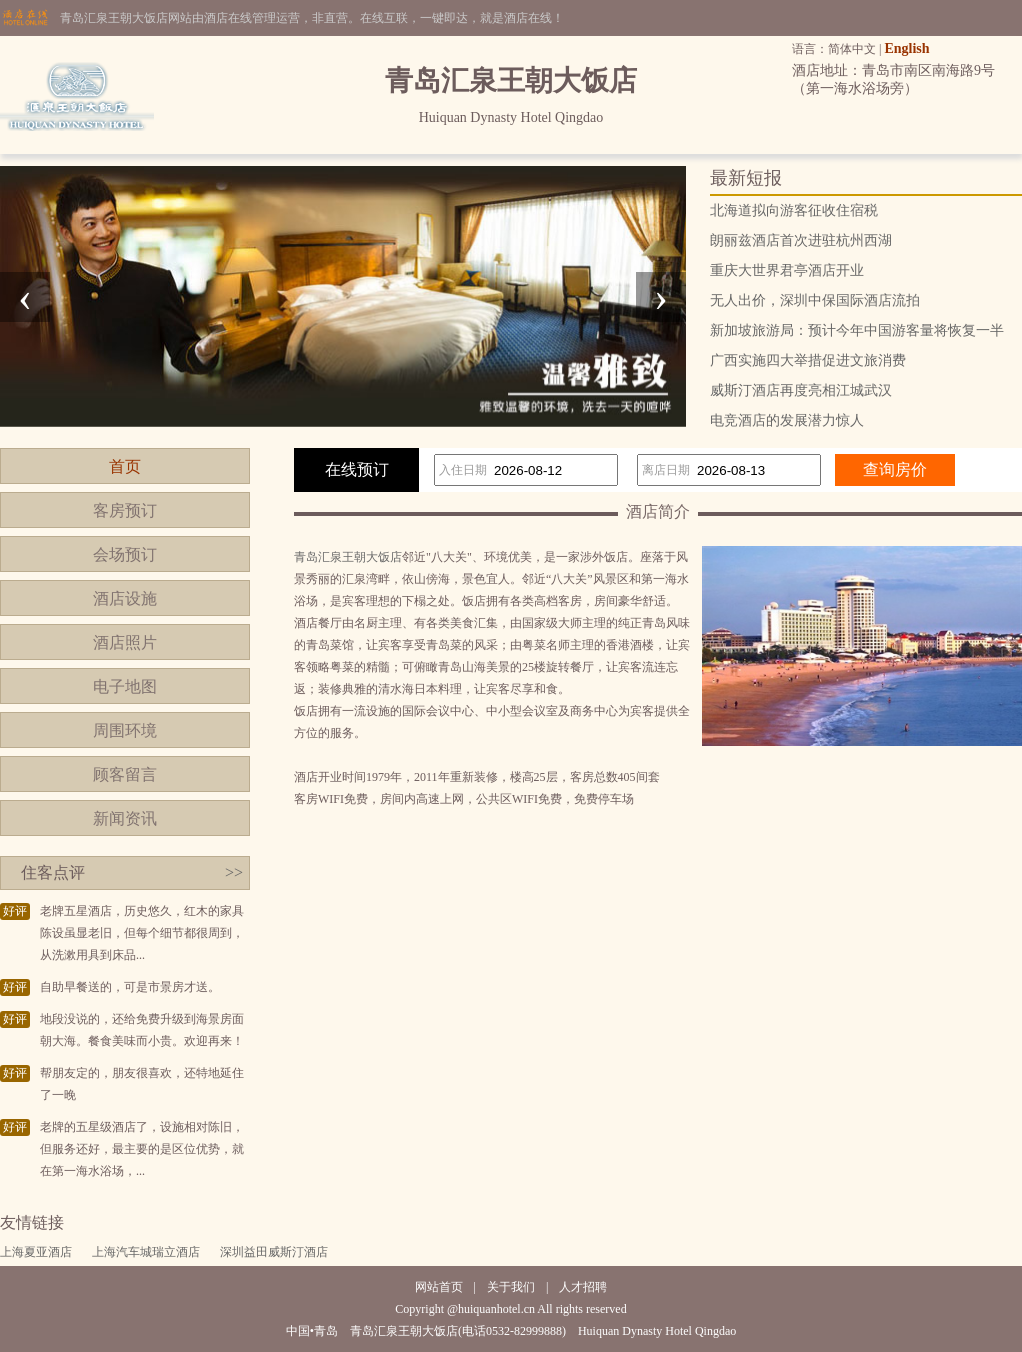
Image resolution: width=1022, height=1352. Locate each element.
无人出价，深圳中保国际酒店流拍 (815, 300)
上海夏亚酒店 (36, 1252)
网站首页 (439, 1287)
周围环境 (125, 730)
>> (234, 872)
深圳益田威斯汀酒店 (274, 1252)
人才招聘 (583, 1287)
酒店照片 (125, 642)
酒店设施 (125, 598)
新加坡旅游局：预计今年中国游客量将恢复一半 (857, 330)
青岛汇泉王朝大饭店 (348, 557)
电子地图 (125, 686)
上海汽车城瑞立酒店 (146, 1252)
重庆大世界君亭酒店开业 (787, 270)
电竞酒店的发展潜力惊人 (787, 420)
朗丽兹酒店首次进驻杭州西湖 (801, 240)
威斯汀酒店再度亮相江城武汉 (801, 390)
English (906, 48)
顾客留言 (125, 774)
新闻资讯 (125, 818)
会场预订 (125, 554)
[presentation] (25, 297)
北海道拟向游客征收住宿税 (794, 210)
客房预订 (125, 510)
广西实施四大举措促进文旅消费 (808, 360)
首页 (125, 466)
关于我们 (511, 1287)
